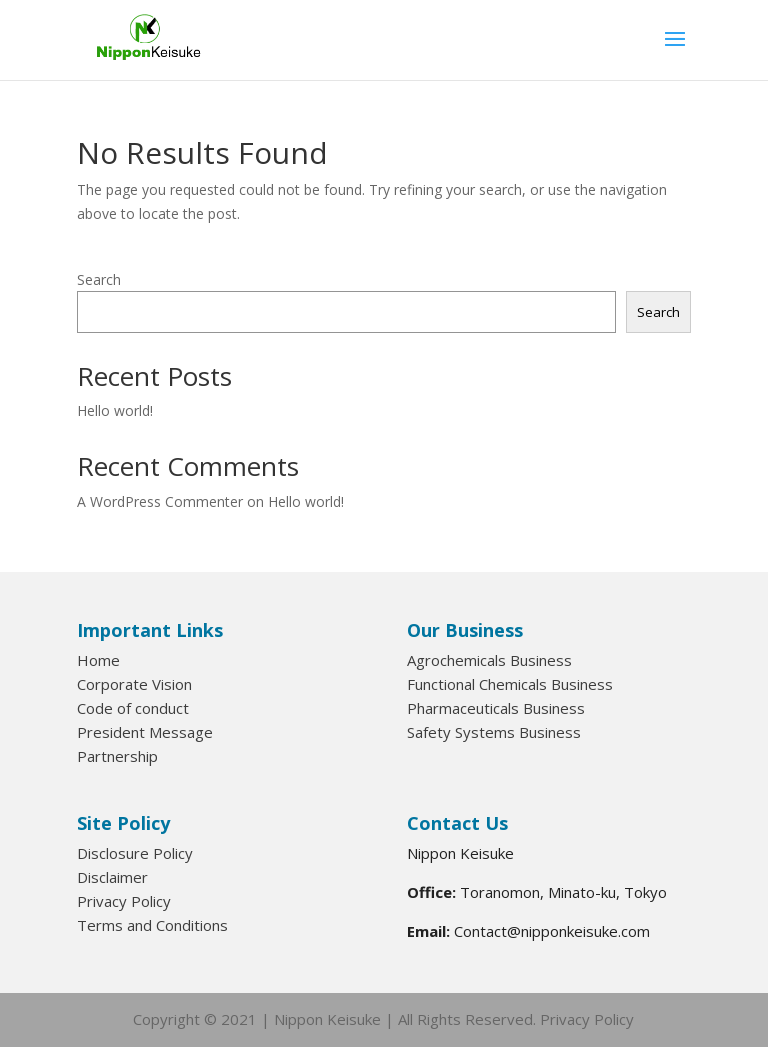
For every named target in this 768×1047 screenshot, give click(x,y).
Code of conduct (133, 708)
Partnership (117, 756)
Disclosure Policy (135, 853)
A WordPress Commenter (160, 501)
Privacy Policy (124, 901)
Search (99, 279)
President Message (145, 732)
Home (98, 660)
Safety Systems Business (494, 732)
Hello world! (115, 410)
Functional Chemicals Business (510, 684)
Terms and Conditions (152, 925)
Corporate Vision (134, 684)
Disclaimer (112, 877)
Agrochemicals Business (489, 660)
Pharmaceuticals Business (496, 708)
